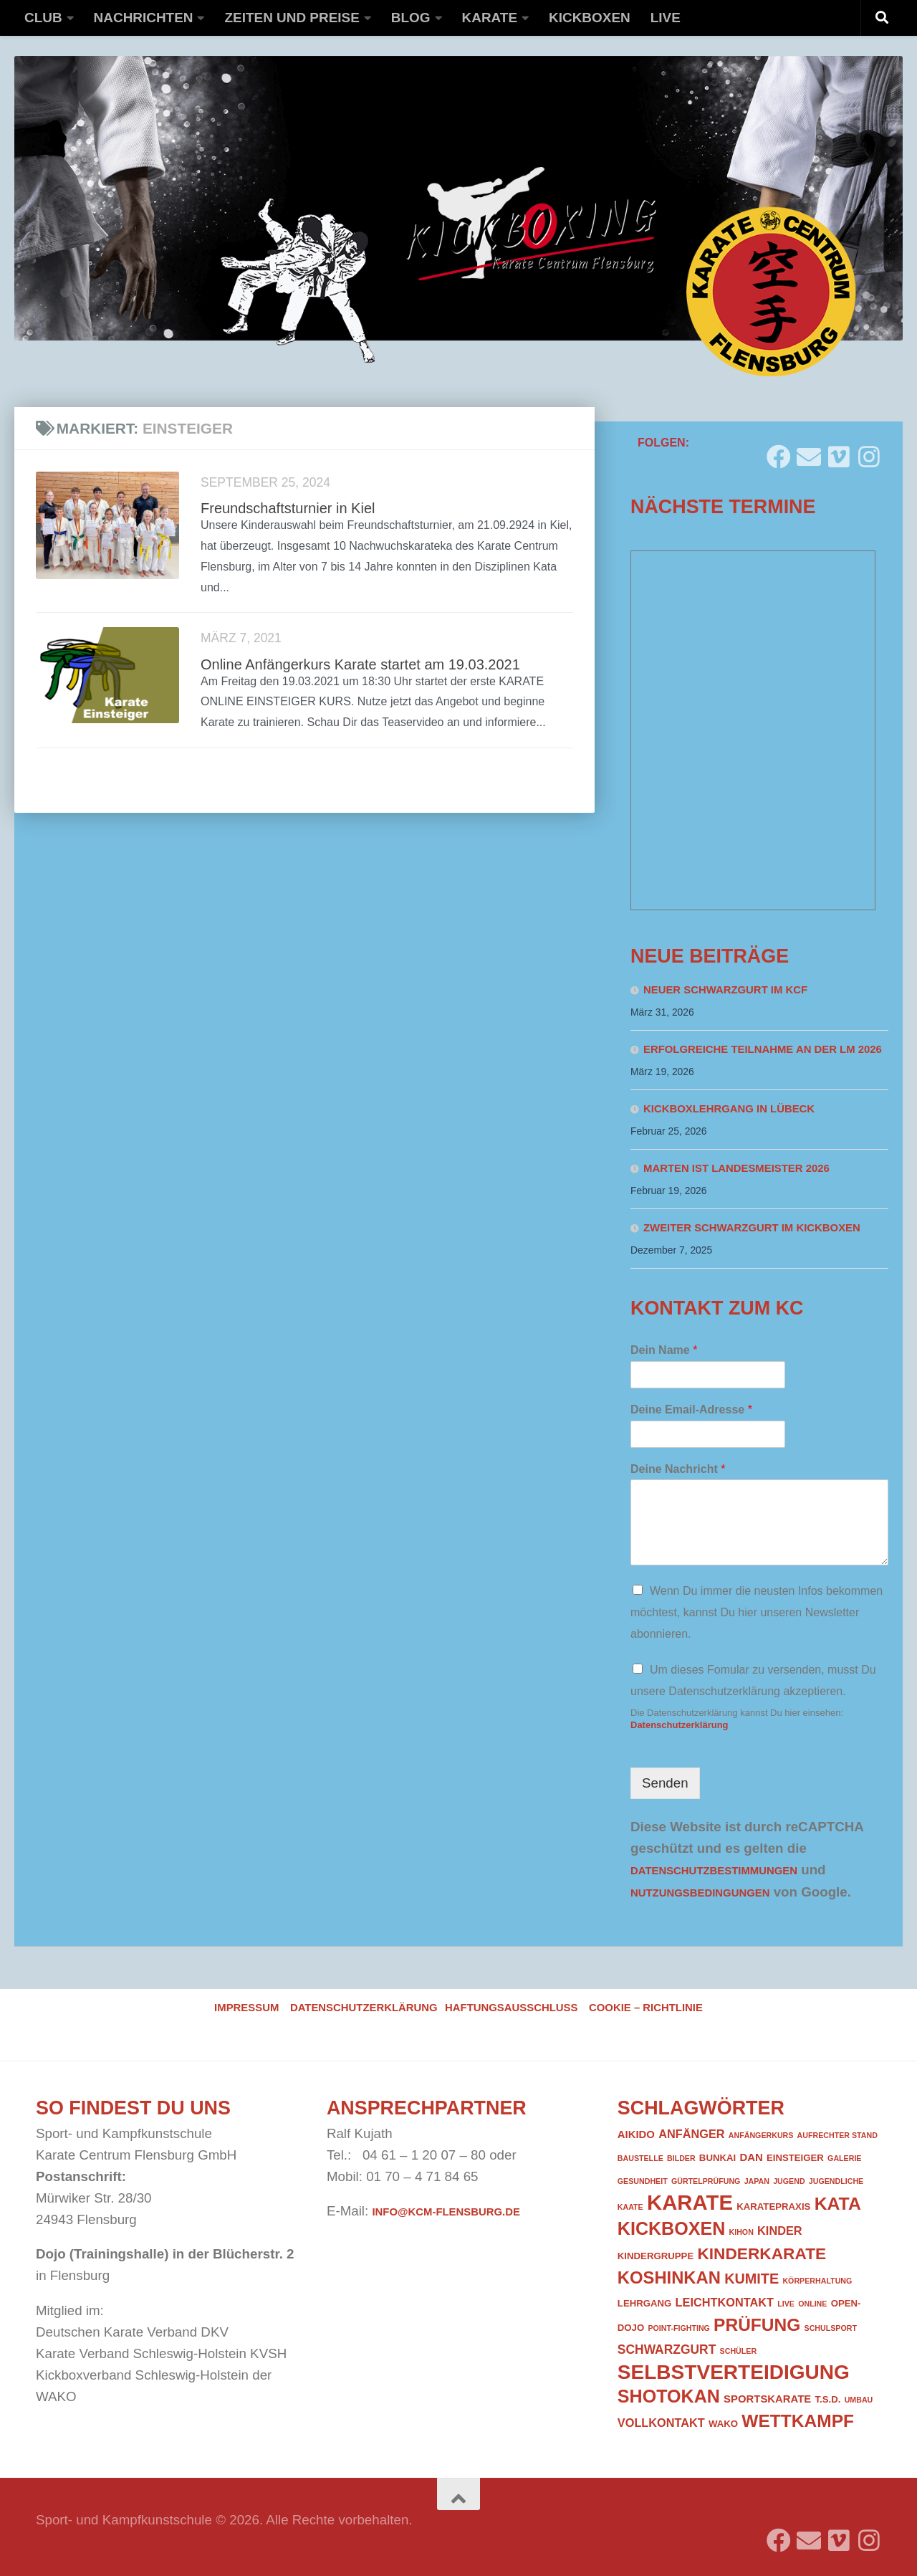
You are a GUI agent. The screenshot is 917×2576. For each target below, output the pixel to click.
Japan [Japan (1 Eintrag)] (756, 2181)
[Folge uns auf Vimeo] (839, 451)
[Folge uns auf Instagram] (869, 451)
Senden (665, 1782)
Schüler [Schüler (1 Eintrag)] (738, 2351)
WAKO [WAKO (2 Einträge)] (723, 2423)
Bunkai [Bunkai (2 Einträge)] (717, 2157)
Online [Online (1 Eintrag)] (812, 2303)
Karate (490, 17)
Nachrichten (143, 17)
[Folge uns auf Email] (809, 451)
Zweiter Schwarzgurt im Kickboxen (751, 1228)
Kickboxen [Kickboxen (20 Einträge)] (671, 2228)
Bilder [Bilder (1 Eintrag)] (681, 2158)
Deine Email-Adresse (691, 1409)
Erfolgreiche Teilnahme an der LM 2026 (762, 1049)
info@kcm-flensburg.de (445, 2212)
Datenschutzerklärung (679, 1724)
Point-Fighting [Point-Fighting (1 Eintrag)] (678, 2328)
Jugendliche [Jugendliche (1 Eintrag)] (836, 2181)
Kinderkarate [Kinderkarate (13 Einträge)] (761, 2253)
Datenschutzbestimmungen (713, 1870)
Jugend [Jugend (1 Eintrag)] (789, 2181)
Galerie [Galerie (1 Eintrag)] (844, 2158)
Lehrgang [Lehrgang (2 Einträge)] (645, 2303)
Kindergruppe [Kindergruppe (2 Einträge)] (655, 2256)
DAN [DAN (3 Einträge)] (750, 2157)
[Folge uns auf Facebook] (779, 451)
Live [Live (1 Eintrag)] (785, 2303)
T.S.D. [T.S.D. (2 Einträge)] (827, 2399)
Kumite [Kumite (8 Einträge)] (751, 2278)
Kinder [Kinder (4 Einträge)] (779, 2230)
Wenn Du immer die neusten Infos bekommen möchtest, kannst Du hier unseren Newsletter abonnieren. (756, 1612)
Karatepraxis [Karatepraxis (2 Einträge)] (773, 2206)
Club (43, 17)
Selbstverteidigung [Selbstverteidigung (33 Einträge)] (734, 2372)
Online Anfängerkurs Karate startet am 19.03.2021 (360, 664)
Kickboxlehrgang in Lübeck (729, 1109)
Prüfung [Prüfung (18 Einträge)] (757, 2324)
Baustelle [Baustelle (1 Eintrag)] (640, 2158)
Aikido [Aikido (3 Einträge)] (636, 2134)
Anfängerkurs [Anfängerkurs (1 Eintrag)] (761, 2135)
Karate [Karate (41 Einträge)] (690, 2202)
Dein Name (663, 1350)
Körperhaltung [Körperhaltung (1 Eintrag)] (817, 2280)
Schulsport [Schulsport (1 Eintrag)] (831, 2328)
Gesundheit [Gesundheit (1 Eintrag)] (643, 2181)
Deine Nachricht (678, 1469)
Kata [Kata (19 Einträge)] (838, 2203)
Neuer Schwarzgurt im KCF (725, 990)
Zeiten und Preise (291, 17)
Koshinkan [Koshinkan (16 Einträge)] (669, 2277)
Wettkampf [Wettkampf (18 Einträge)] (797, 2420)
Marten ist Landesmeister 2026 (736, 1168)
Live (665, 17)
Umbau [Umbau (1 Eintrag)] (859, 2399)
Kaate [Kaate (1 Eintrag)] (630, 2207)
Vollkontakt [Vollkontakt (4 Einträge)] (661, 2422)
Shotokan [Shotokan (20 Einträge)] (669, 2396)
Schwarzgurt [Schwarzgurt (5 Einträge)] (667, 2349)
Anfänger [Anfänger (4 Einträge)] (691, 2133)
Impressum (246, 2007)
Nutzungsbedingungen (699, 1893)
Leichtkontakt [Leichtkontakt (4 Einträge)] (725, 2302)
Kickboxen (589, 17)
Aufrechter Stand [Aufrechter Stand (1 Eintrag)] (837, 2135)
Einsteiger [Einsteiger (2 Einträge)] (795, 2157)
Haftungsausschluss (511, 2007)
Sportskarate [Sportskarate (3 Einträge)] (767, 2399)
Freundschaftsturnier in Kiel (288, 508)
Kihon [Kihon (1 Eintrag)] (741, 2232)
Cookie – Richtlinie (646, 2007)
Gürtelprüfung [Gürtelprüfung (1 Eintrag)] (706, 2181)
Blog (411, 17)
